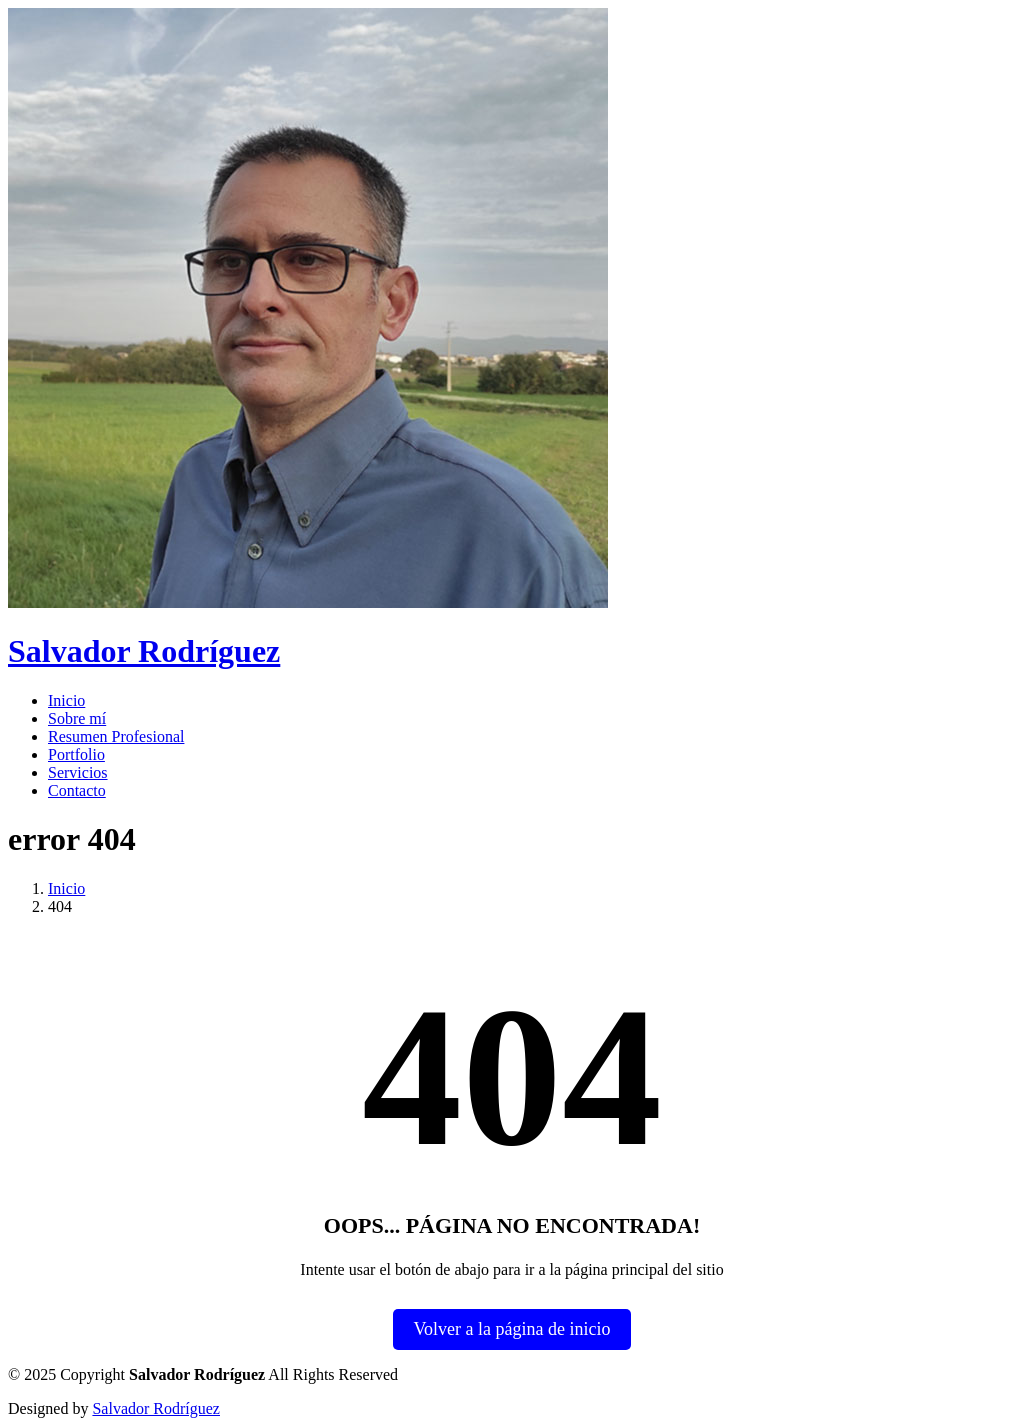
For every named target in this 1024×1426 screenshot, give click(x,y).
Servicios (78, 772)
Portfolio (76, 754)
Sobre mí (77, 718)
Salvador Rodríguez (156, 1408)
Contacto (77, 790)
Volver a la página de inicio (511, 1329)
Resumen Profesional (116, 736)
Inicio (66, 700)
